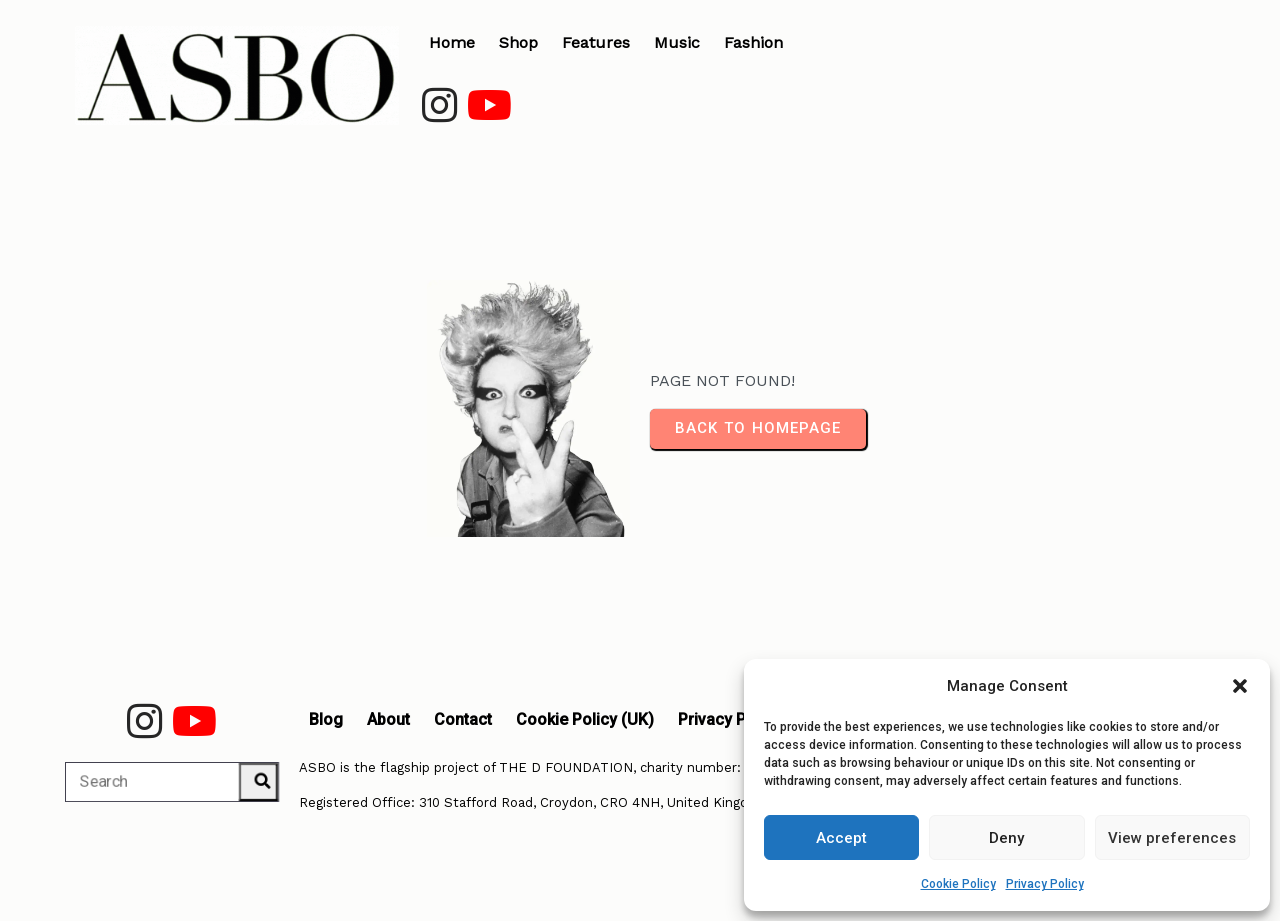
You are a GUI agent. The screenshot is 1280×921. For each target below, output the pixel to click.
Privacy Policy (1045, 884)
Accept (841, 838)
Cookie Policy (958, 884)
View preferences (1172, 838)
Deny (1006, 838)
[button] (1240, 686)
